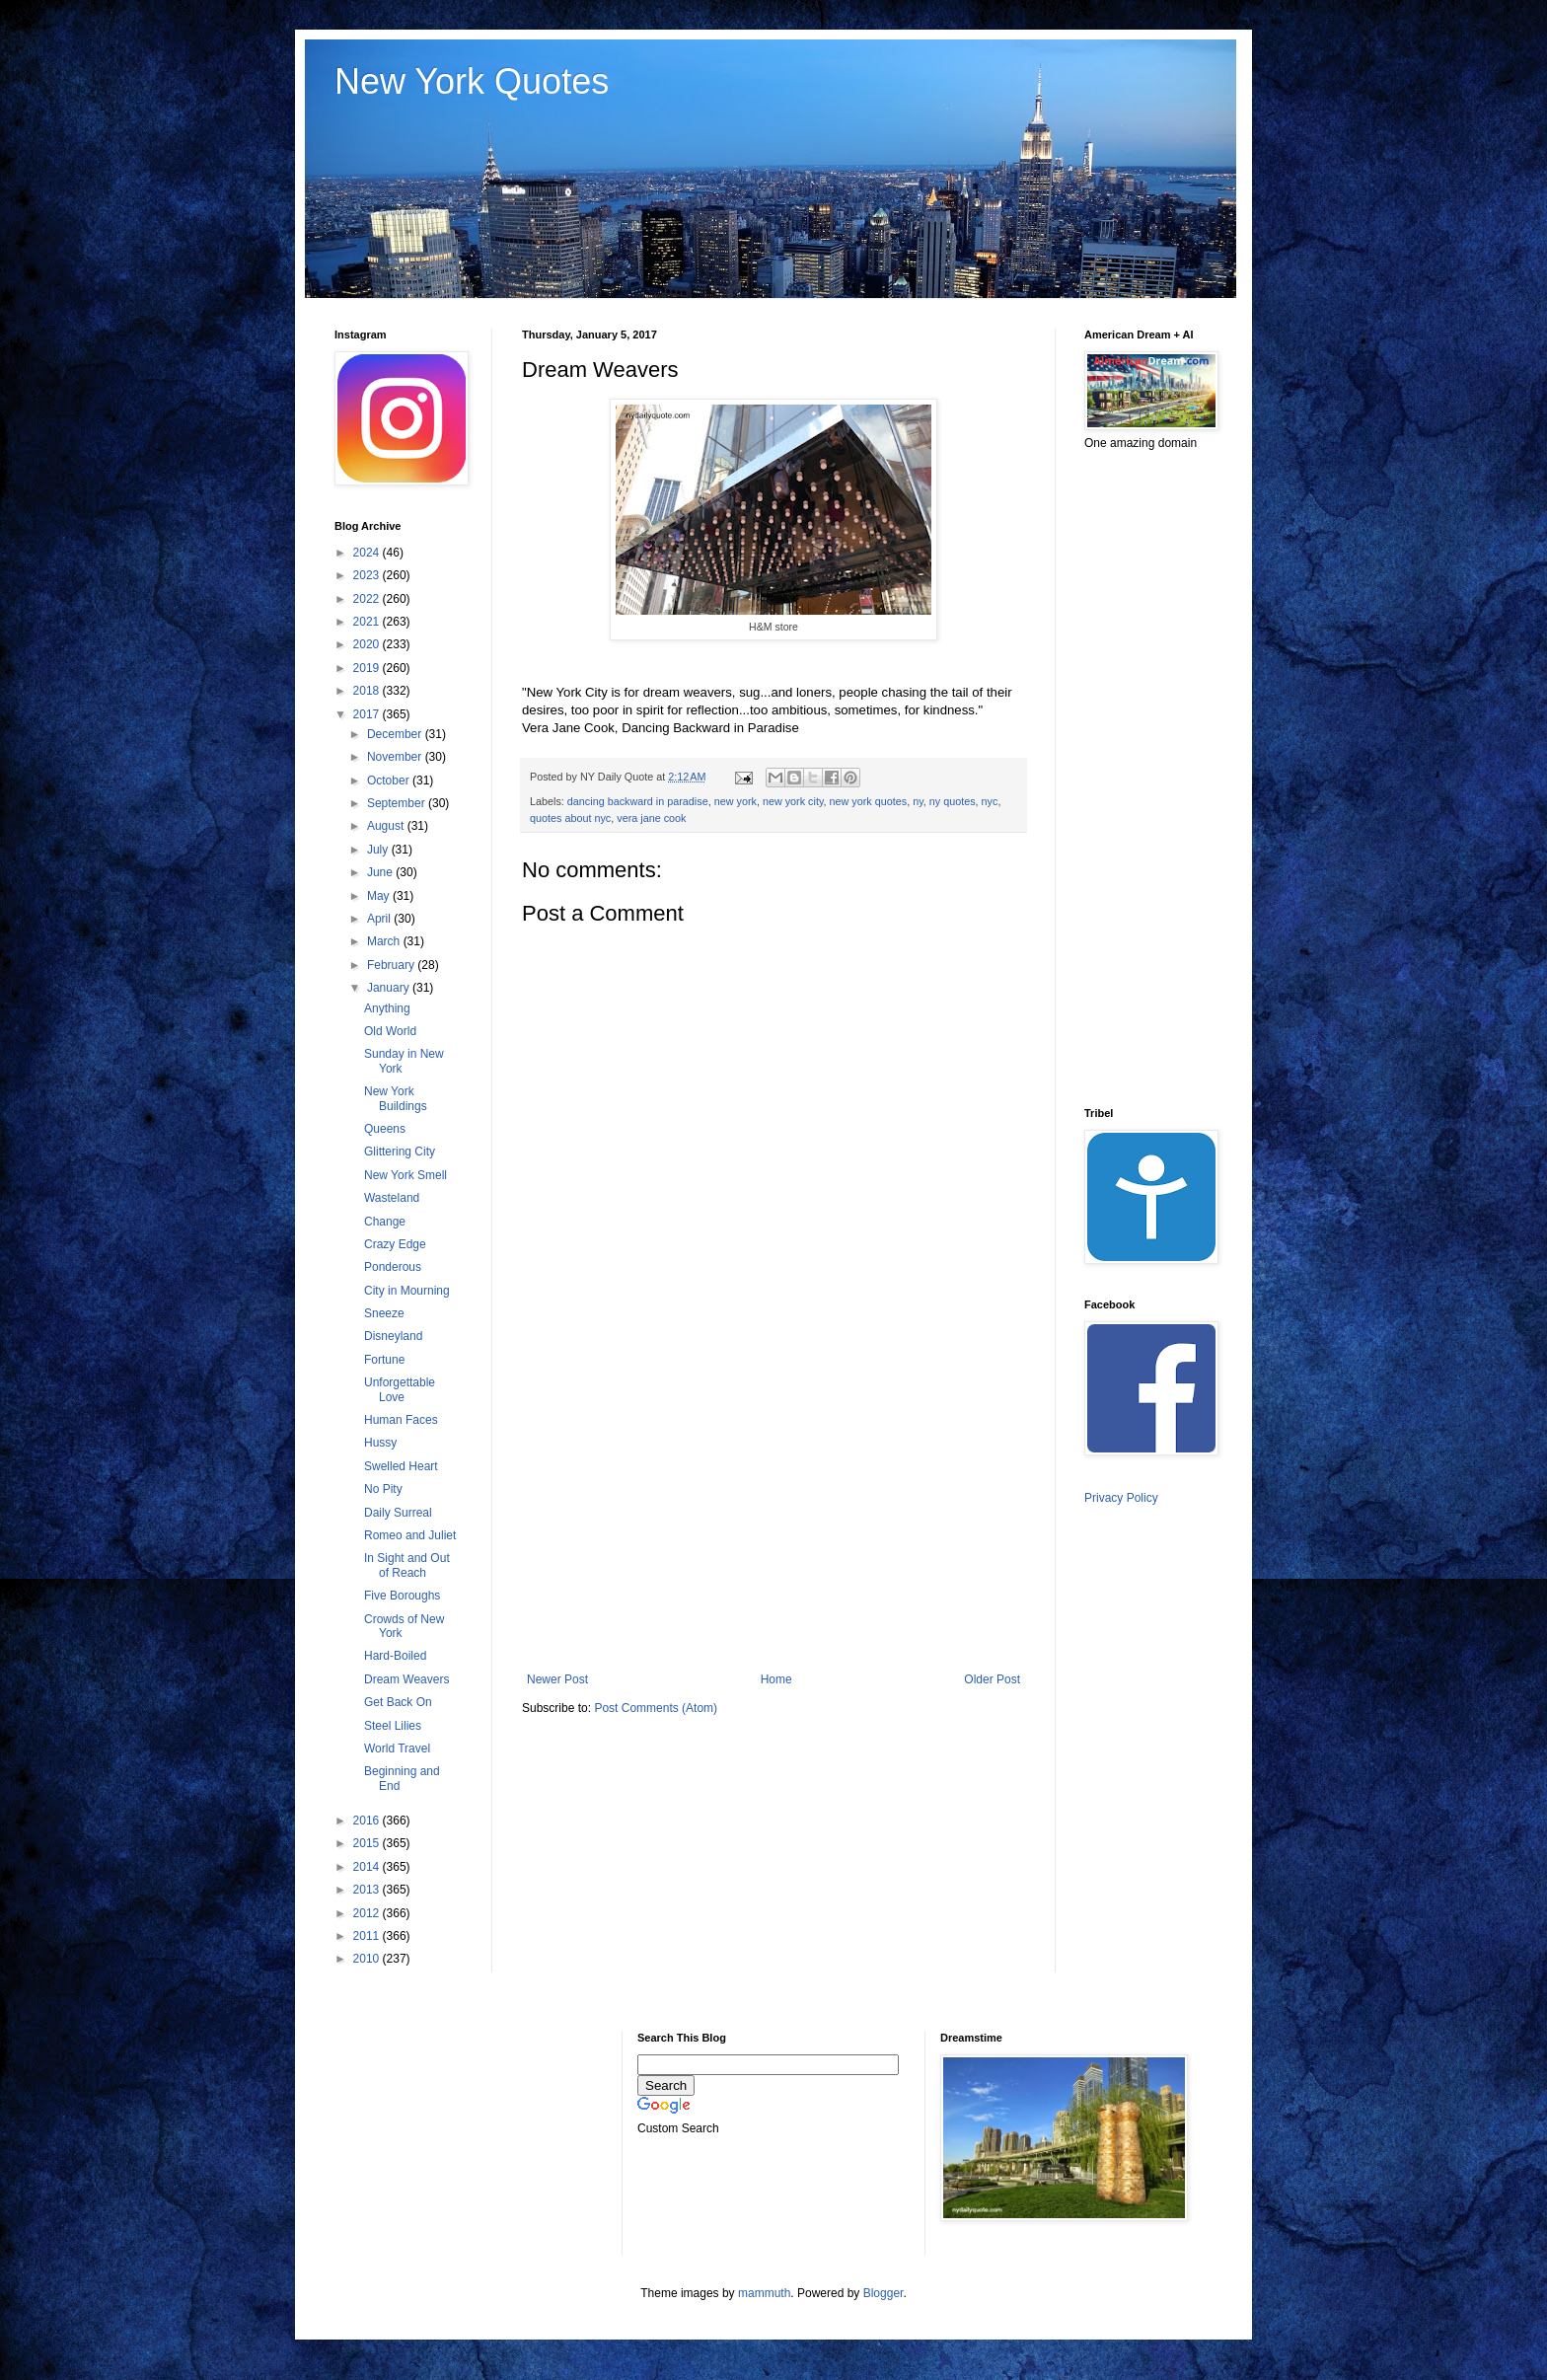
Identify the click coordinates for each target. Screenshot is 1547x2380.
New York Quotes (471, 81)
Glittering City (399, 1151)
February (392, 965)
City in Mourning (407, 1291)
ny (918, 801)
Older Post (992, 1679)
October (389, 780)
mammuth (764, 2293)
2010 (368, 1959)
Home (776, 1679)
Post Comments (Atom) (655, 1708)
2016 (368, 1820)
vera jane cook (651, 818)
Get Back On (398, 1702)
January (389, 988)
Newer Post (557, 1679)
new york (735, 801)
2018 (368, 691)
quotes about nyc (570, 818)
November (396, 757)
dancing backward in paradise (637, 801)
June (381, 872)
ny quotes (952, 801)
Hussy (380, 1443)
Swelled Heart (401, 1466)
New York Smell (405, 1175)
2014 (368, 1867)
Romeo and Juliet (410, 1535)
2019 (368, 668)
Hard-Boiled (395, 1656)
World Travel (397, 1748)
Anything (387, 1008)
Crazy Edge (395, 1244)
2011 (368, 1936)
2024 (368, 552)
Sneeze (384, 1313)
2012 (368, 1913)
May (380, 896)
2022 (368, 599)
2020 (368, 644)
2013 (368, 1890)
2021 (368, 622)
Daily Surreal (398, 1513)
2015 (368, 1843)
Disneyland (393, 1336)
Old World (390, 1031)
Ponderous (392, 1267)
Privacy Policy (1121, 1498)
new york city (793, 801)
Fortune (384, 1360)
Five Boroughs (402, 1595)
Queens (384, 1129)
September (397, 803)
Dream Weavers (406, 1679)
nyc (990, 801)
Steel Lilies (392, 1726)
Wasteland (391, 1198)
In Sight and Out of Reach (407, 1565)
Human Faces (401, 1420)
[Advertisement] (773, 1510)
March (385, 941)
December (396, 734)
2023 (368, 575)
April (380, 919)
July (379, 849)
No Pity (383, 1489)
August (387, 826)
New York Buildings (395, 1098)
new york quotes (869, 801)
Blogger (883, 2293)
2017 (368, 714)
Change (384, 1221)
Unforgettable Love (399, 1389)
